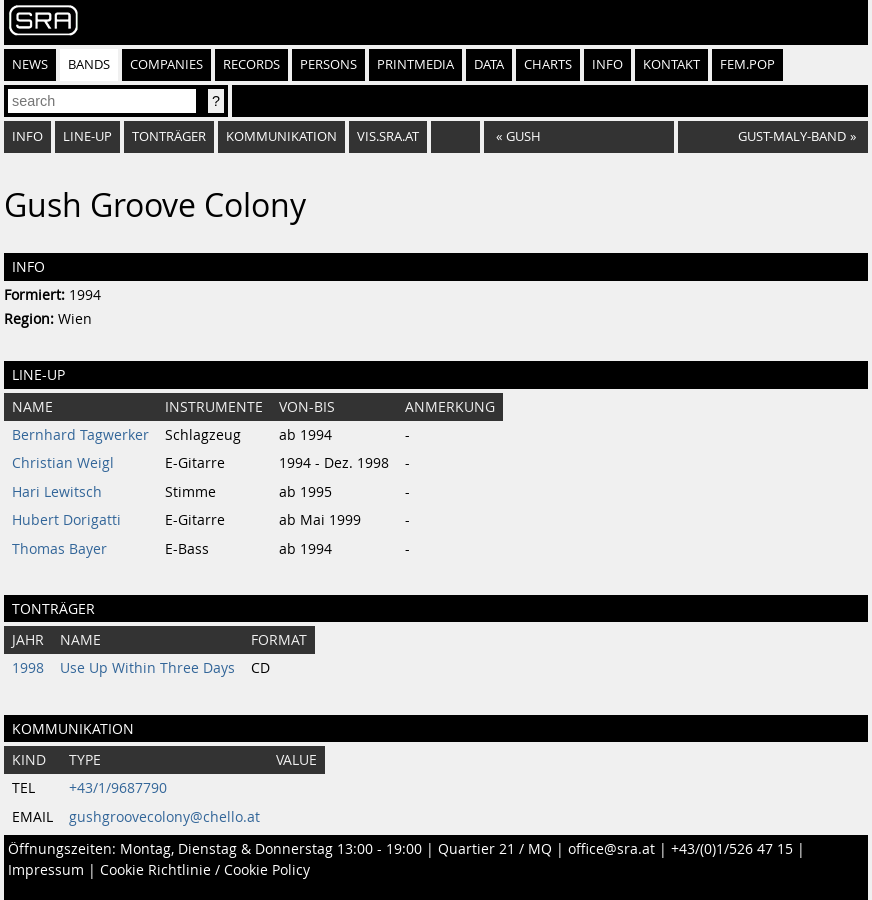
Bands (89, 64)
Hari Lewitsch (57, 492)
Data (489, 64)
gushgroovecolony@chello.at (164, 817)
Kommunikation (281, 136)
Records (251, 64)
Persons (328, 64)
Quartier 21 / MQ (495, 849)
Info (607, 64)
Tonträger (169, 136)
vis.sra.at (388, 136)
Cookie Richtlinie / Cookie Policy (205, 870)
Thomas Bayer (59, 549)
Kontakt (671, 64)
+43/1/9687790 (118, 788)
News (30, 64)
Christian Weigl (63, 463)
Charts (548, 64)
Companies (166, 64)
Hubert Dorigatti (66, 520)
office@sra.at (611, 849)
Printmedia (415, 64)
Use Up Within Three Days (147, 668)
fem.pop (747, 64)
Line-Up (87, 136)
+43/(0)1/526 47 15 (732, 849)
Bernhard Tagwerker (80, 435)
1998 (28, 668)
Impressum (46, 870)
